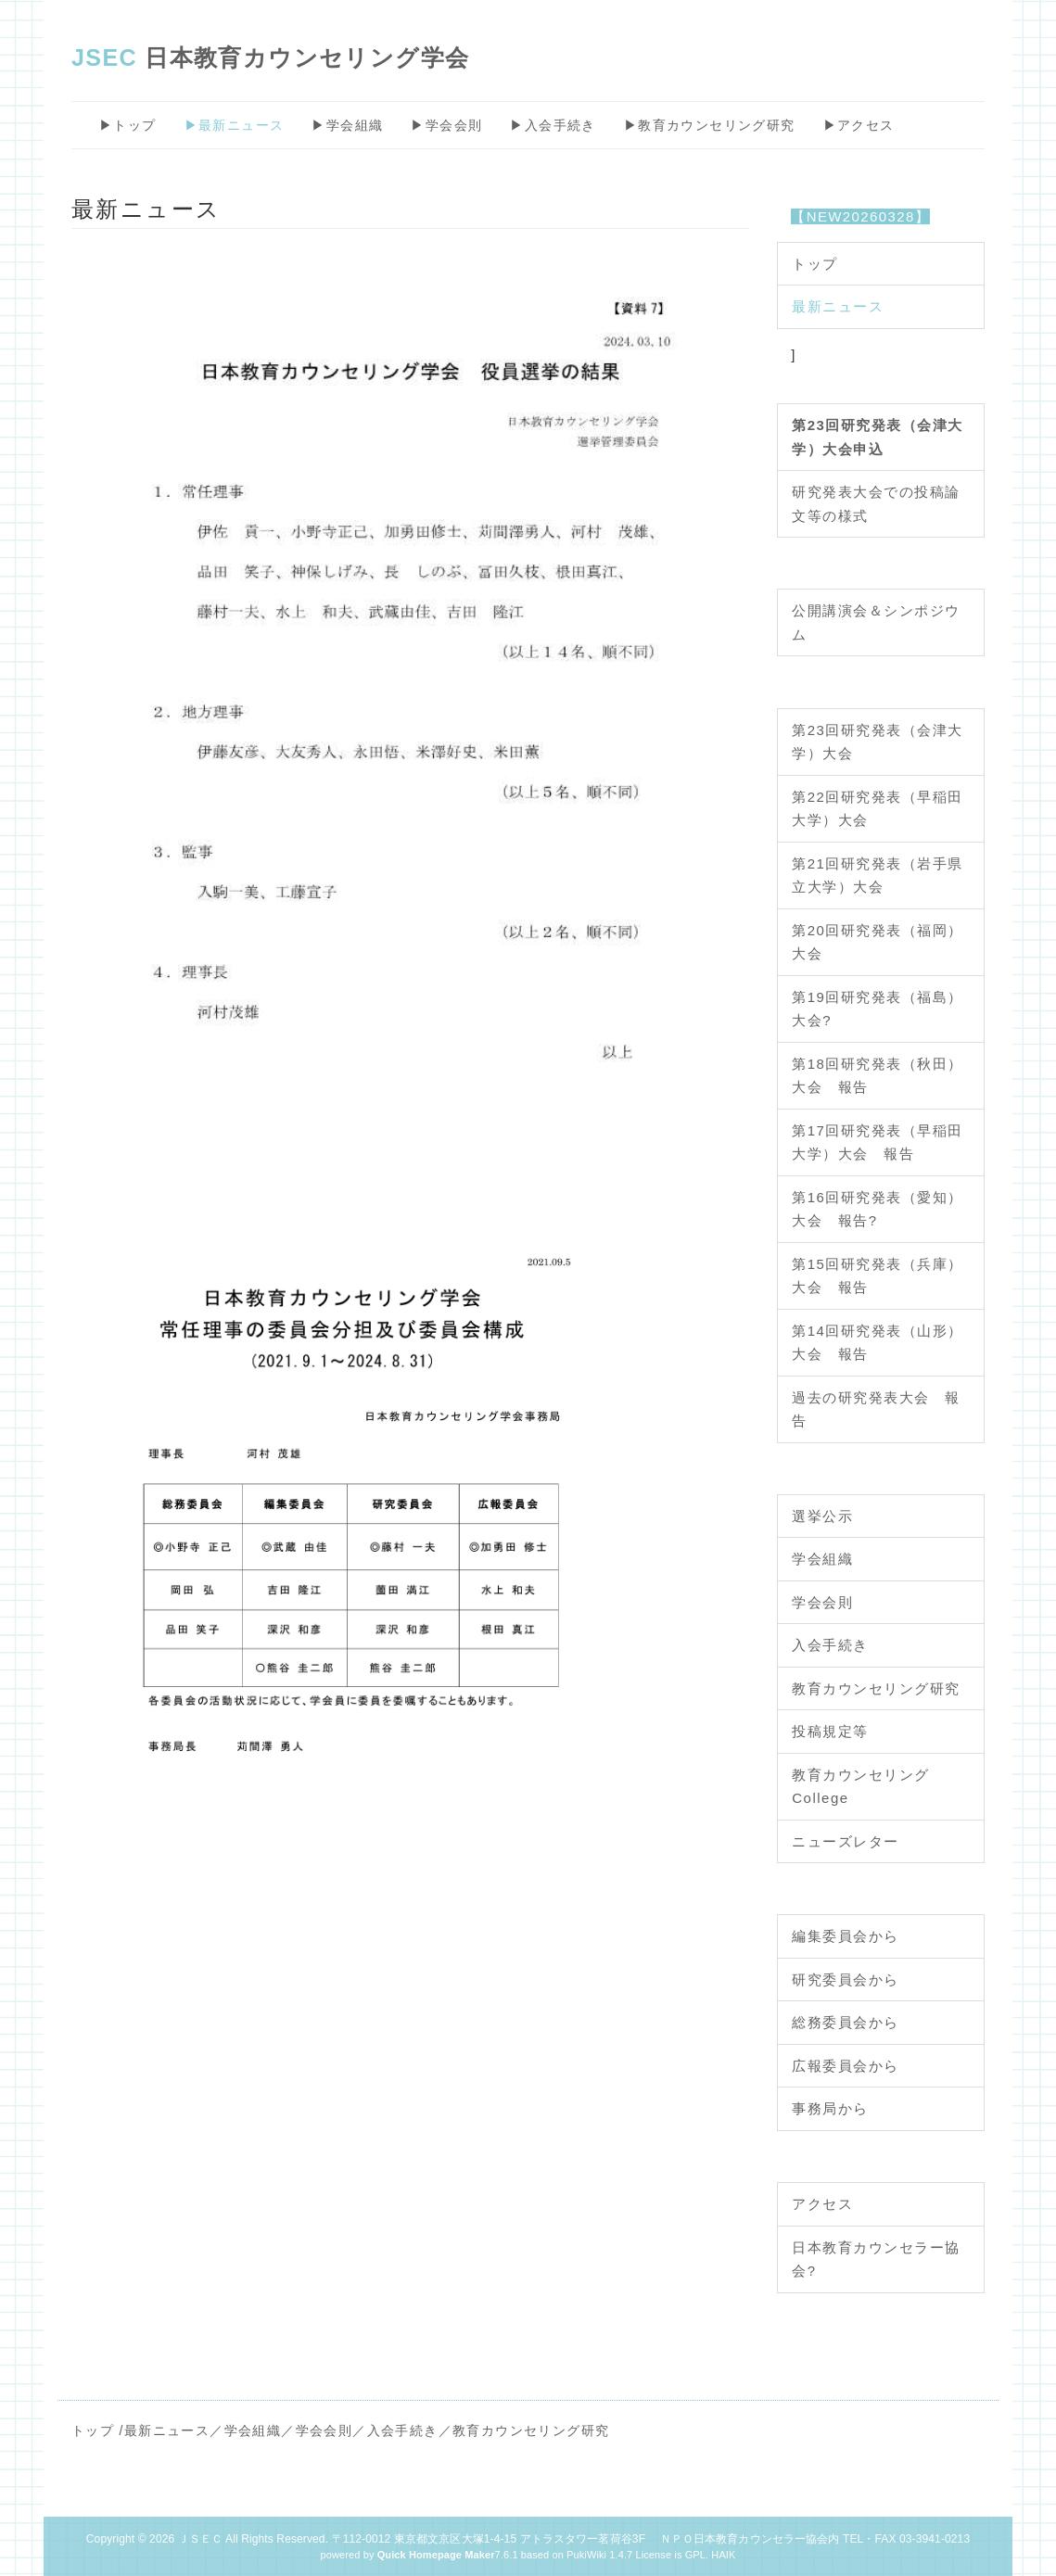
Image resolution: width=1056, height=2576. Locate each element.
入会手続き (830, 1645)
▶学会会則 (446, 125)
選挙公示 (822, 1516)
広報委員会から (845, 2066)
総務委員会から (845, 2022)
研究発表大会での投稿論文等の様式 (876, 504)
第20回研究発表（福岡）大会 (877, 942)
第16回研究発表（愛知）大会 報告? (877, 1209)
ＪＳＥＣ (200, 2538)
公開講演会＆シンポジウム (876, 622)
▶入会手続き (552, 125)
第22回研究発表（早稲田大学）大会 (877, 809)
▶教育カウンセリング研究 (709, 125)
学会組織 (822, 1559)
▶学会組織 (347, 125)
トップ (815, 264)
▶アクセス (859, 125)
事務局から (830, 2108)
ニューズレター (845, 1841)
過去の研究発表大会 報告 (876, 1409)
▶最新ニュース (234, 125)
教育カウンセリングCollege (861, 1787)
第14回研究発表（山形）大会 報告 (877, 1343)
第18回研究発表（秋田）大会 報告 (877, 1076)
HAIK (723, 2554)
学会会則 (822, 1602)
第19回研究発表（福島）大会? (877, 1009)
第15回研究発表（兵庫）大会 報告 (877, 1276)
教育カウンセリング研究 (876, 1688)
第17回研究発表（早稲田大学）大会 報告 (877, 1142)
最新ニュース (838, 306)
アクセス (822, 2204)
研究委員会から (845, 1979)
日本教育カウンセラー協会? (876, 2259)
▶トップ (128, 125)
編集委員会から (845, 1936)
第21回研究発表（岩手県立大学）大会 (877, 875)
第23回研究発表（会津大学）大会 (877, 742)
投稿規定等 (830, 1731)
